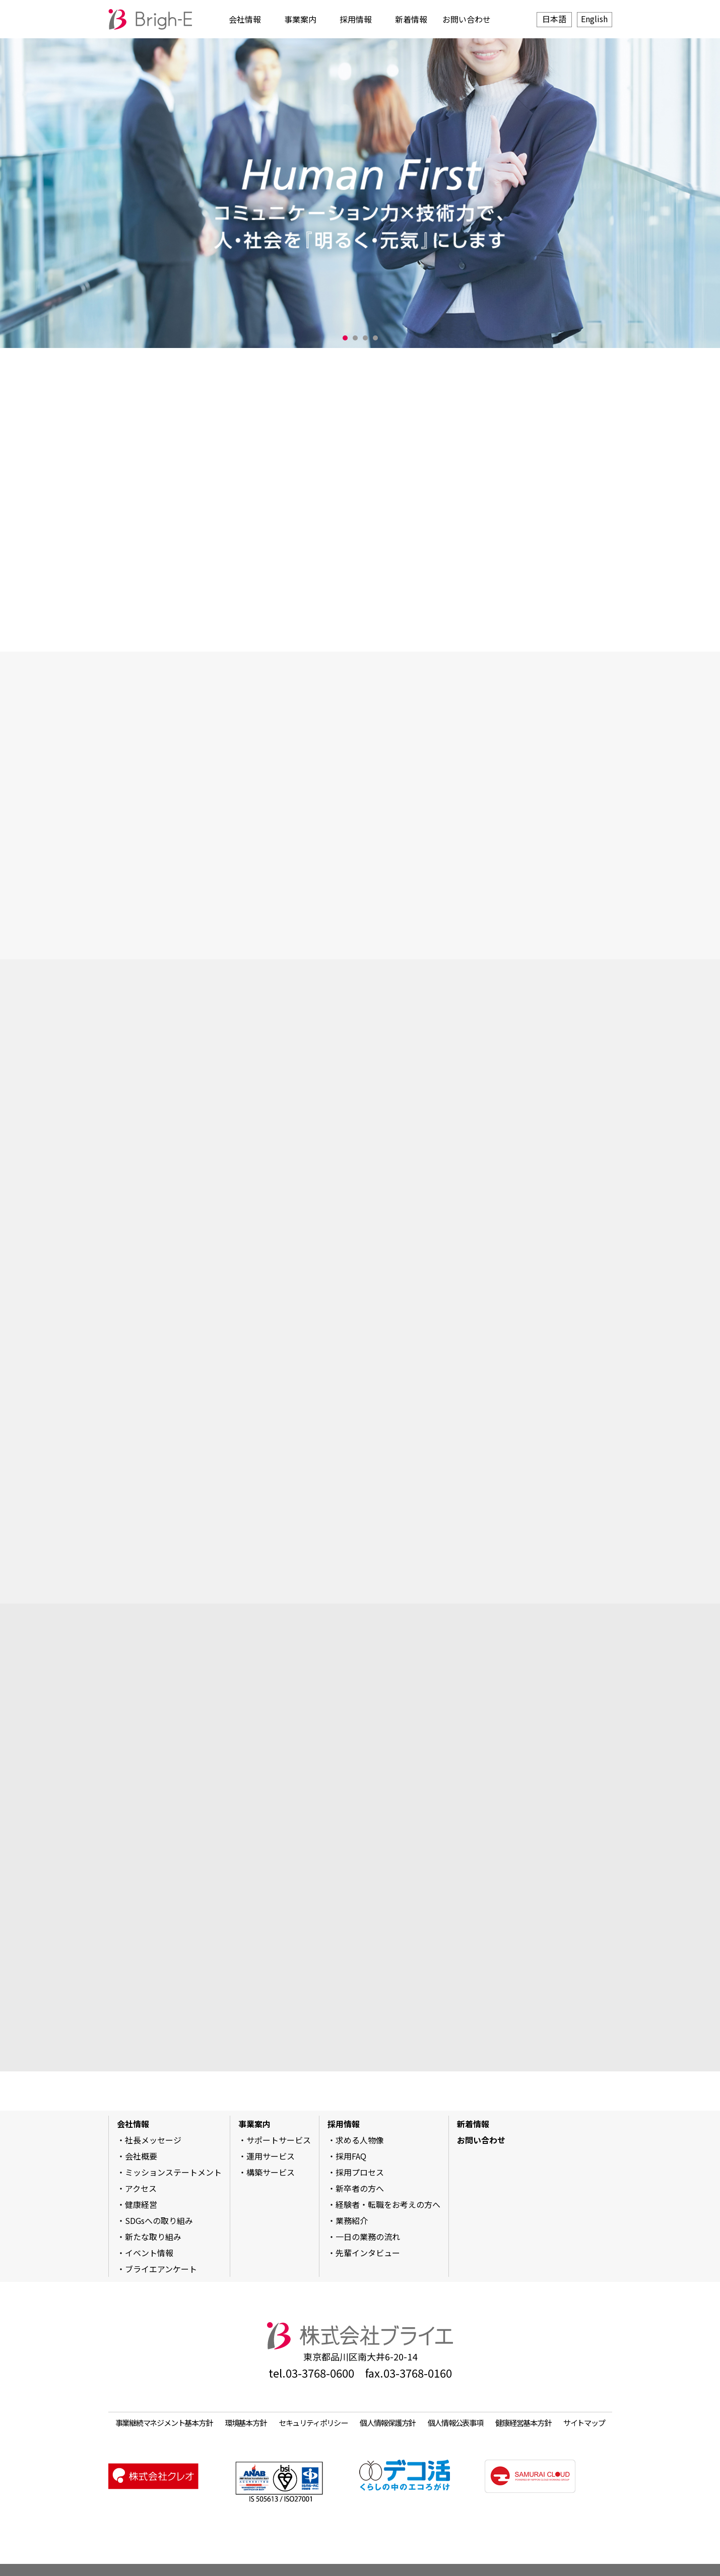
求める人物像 (360, 2140)
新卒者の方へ (360, 2188)
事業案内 (300, 19)
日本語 (554, 19)
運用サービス (270, 2156)
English (594, 19)
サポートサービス (278, 2140)
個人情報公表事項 (455, 2422)
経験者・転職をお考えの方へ (388, 2204)
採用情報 (356, 19)
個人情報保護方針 (387, 2422)
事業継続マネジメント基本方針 (164, 2422)
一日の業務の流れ (368, 2237)
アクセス (141, 2188)
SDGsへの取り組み (159, 2220)
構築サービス (270, 2172)
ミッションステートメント (173, 2172)
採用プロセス (360, 2172)
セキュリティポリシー (313, 2422)
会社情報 (245, 19)
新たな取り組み (153, 2237)
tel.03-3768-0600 (311, 2372)
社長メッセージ (153, 2140)
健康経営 (141, 2204)
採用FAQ (351, 2156)
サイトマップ (584, 2422)
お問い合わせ (466, 19)
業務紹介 (352, 2220)
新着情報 (411, 19)
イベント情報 (149, 2253)
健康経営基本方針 (523, 2422)
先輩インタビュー (368, 2253)
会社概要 (141, 2156)
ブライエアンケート (161, 2269)
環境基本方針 (246, 2422)
